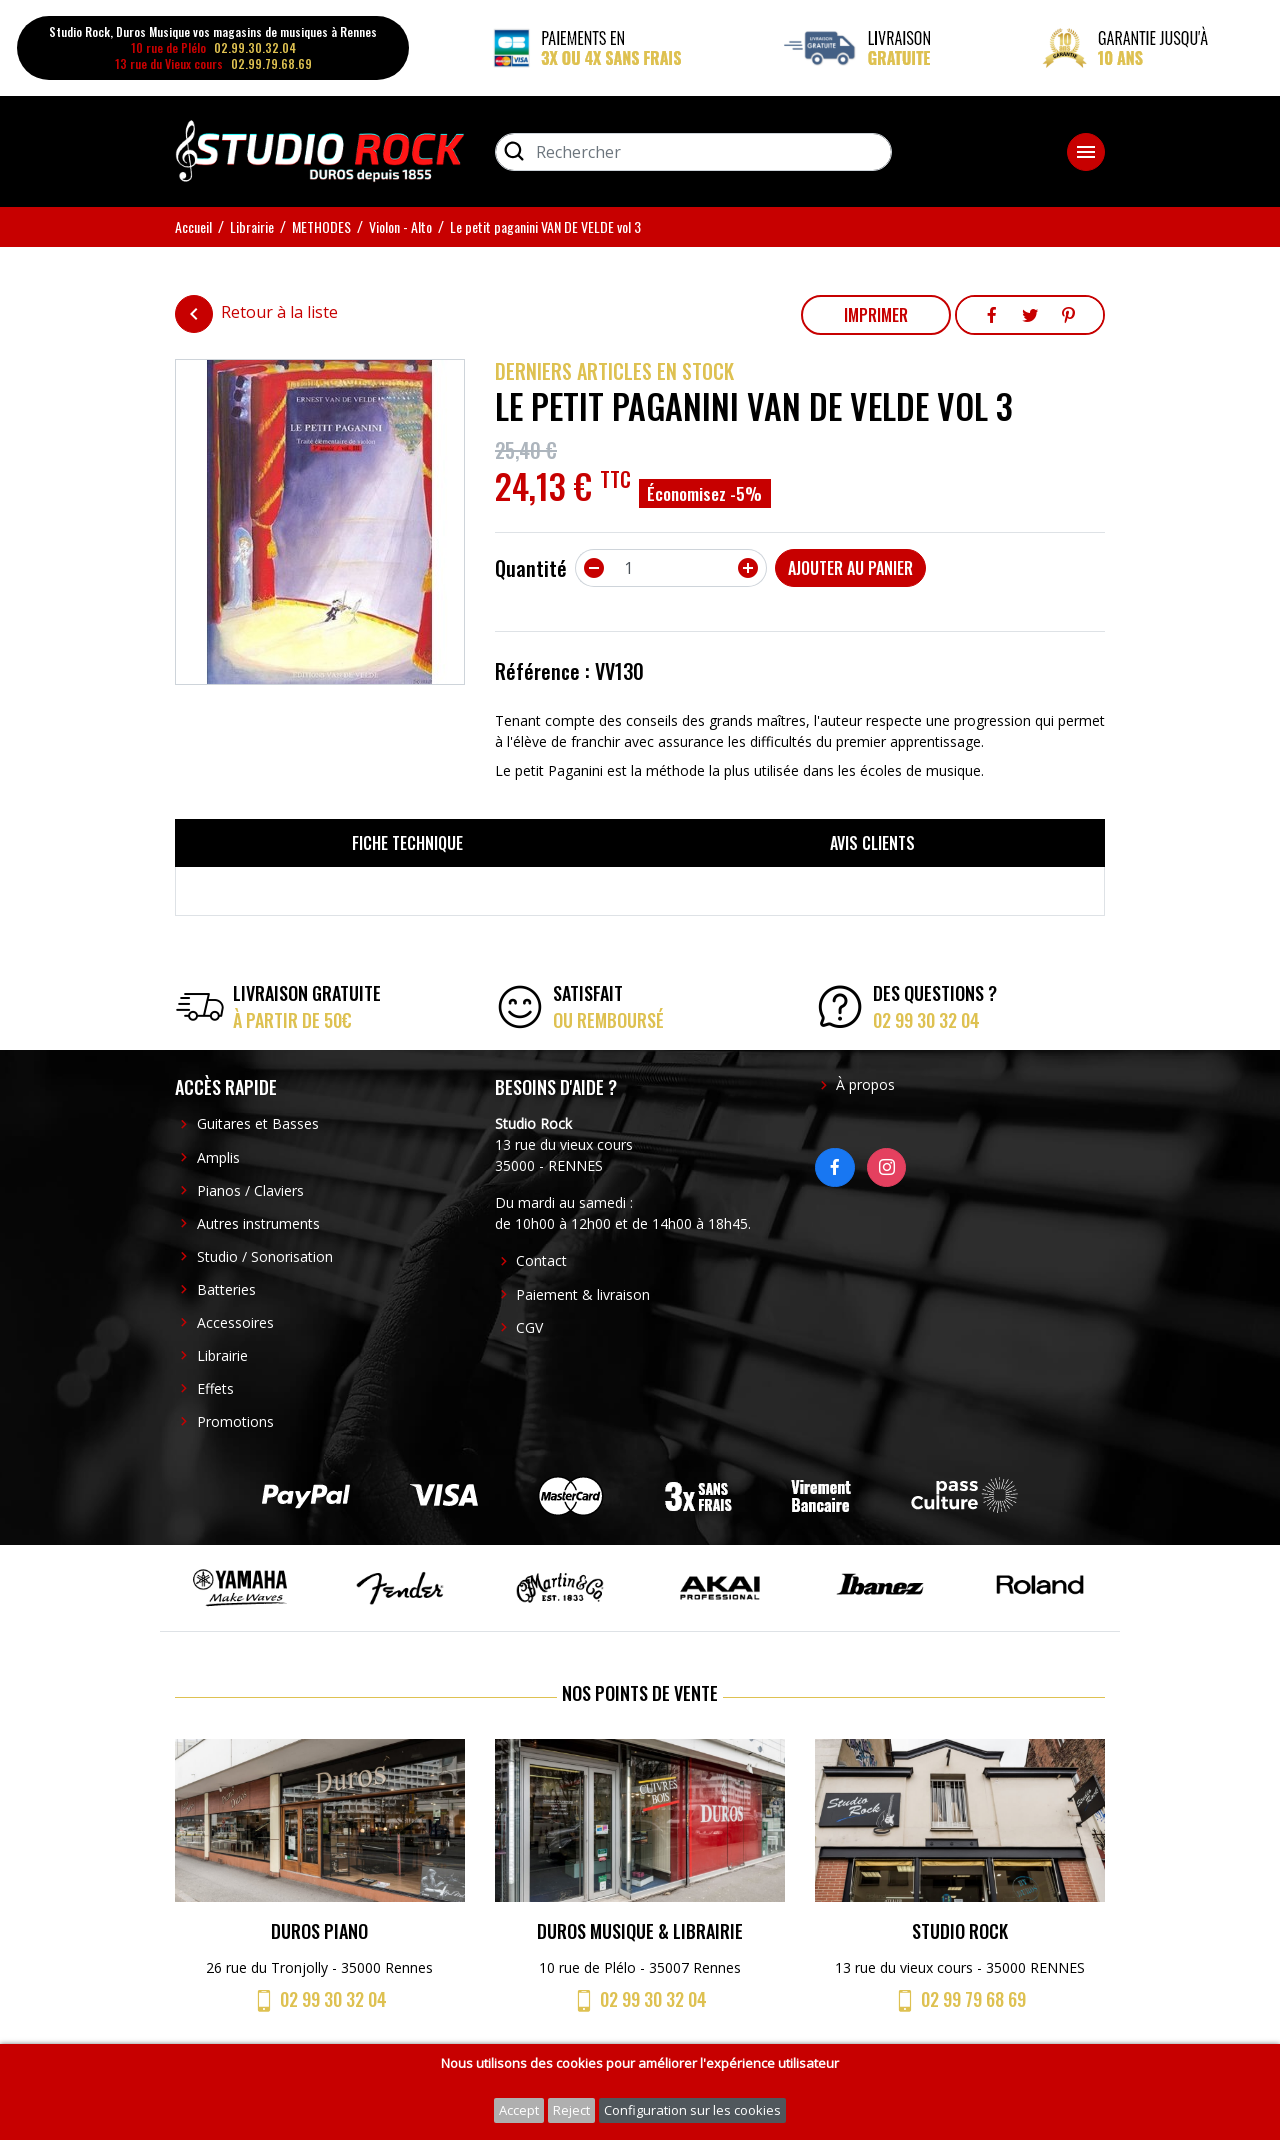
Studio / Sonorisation (265, 1256)
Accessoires (235, 1322)
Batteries (226, 1289)
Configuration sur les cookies (692, 2110)
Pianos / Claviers (250, 1190)
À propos (865, 1084)
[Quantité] (671, 568)
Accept (519, 2110)
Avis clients (872, 843)
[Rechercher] (693, 152)
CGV (529, 1327)
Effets (215, 1388)
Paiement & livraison (583, 1294)
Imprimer (876, 315)
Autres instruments (258, 1223)
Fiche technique (407, 843)
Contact (541, 1260)
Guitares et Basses (258, 1123)
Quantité (531, 568)
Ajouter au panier (850, 568)
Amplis (218, 1157)
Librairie (222, 1355)
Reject (571, 2110)
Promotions (235, 1421)
